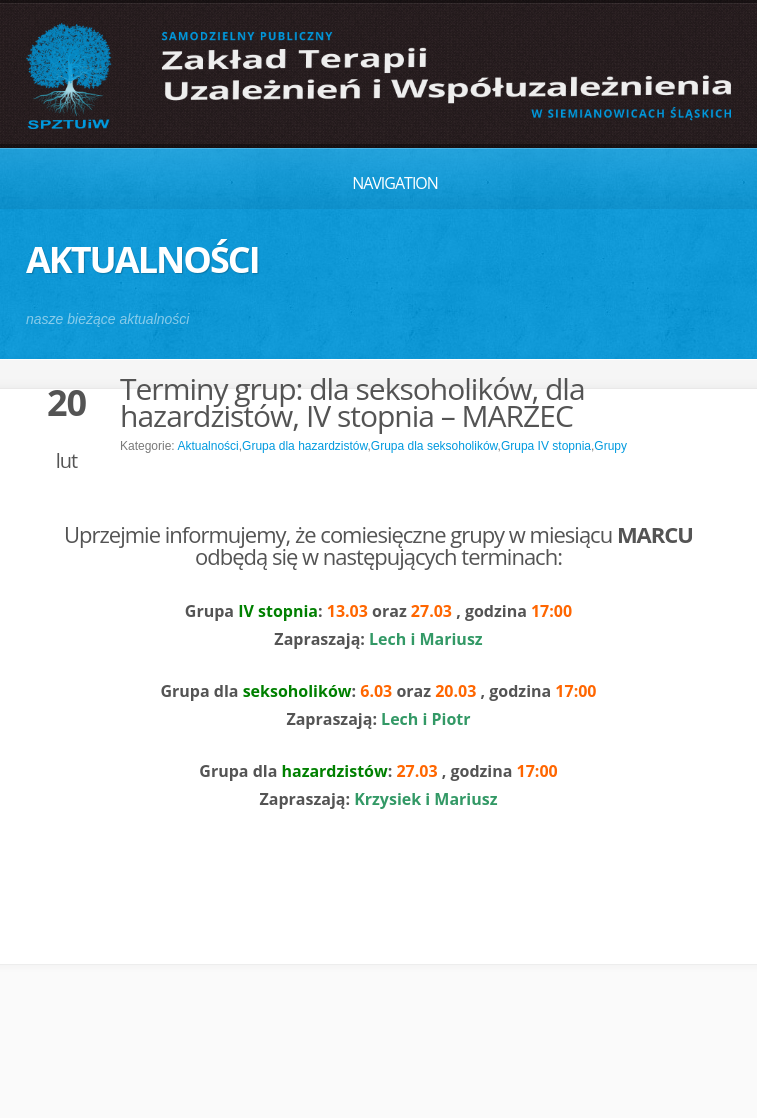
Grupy (610, 446)
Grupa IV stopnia (546, 446)
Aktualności (207, 446)
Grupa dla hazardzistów (304, 446)
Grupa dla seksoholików (434, 446)
